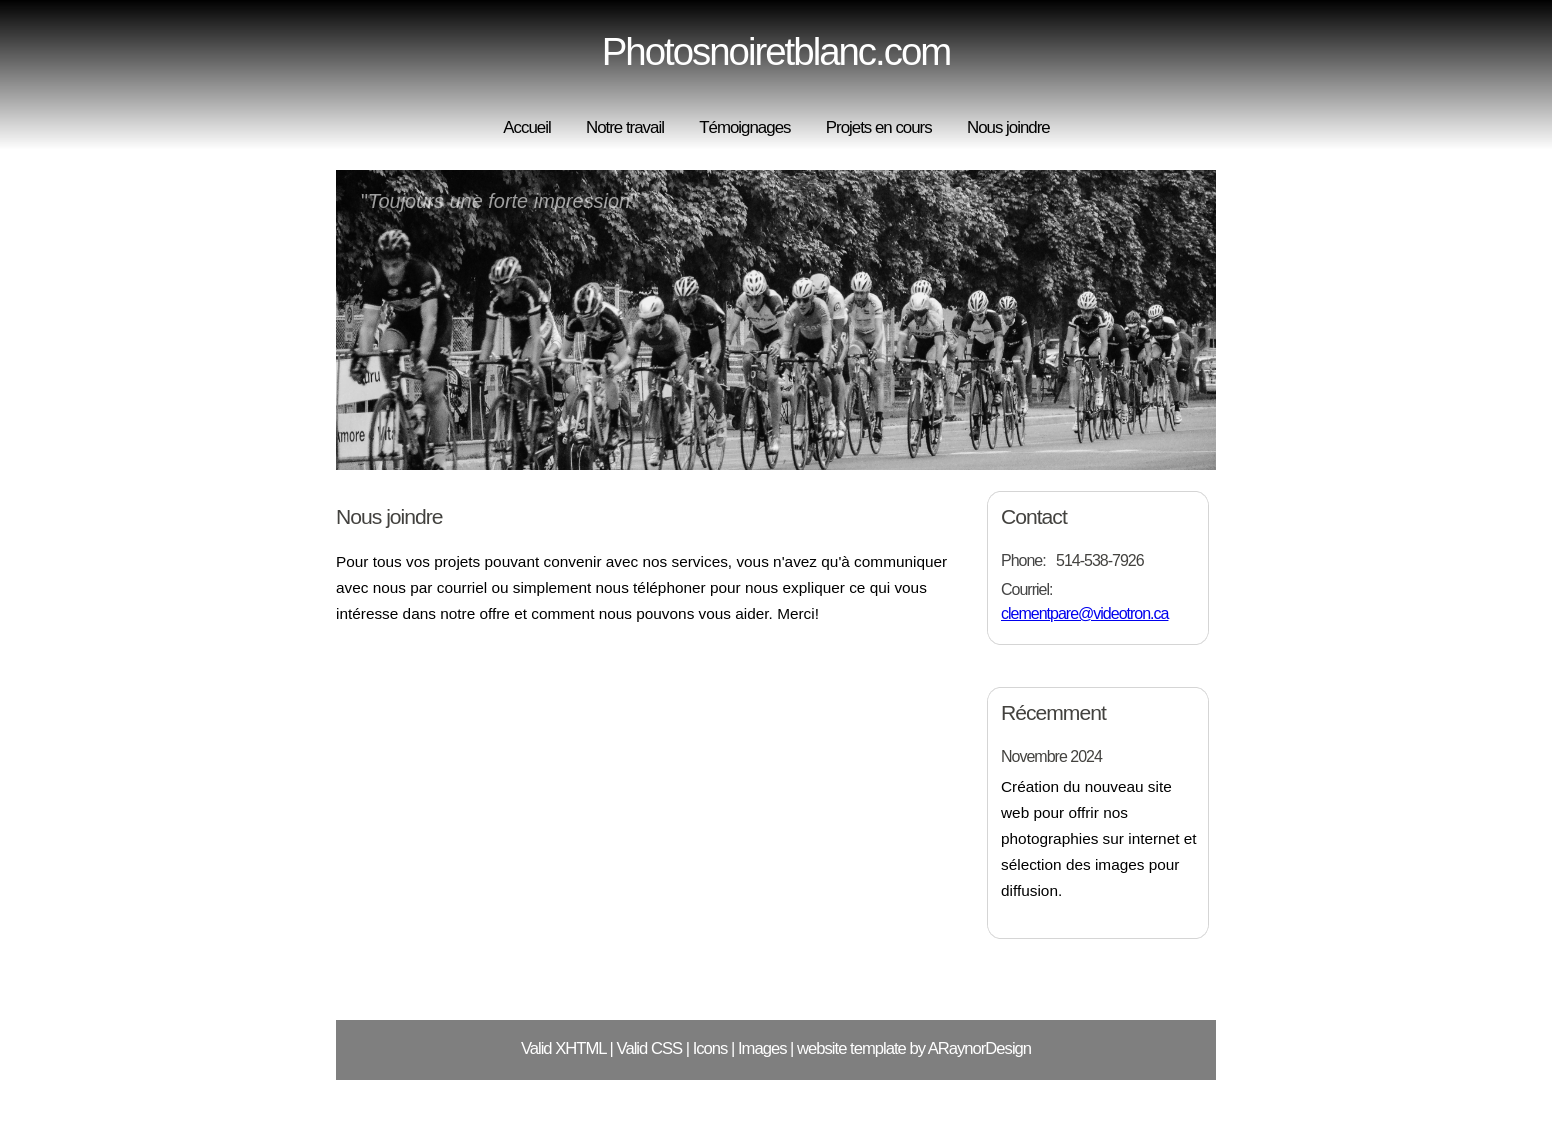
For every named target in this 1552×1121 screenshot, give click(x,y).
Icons (710, 1048)
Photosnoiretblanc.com (776, 51)
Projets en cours (879, 127)
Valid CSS (650, 1048)
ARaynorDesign (979, 1048)
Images (762, 1048)
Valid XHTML (563, 1048)
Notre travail (625, 127)
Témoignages (744, 127)
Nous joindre (1008, 127)
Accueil (526, 127)
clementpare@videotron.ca (1084, 613)
